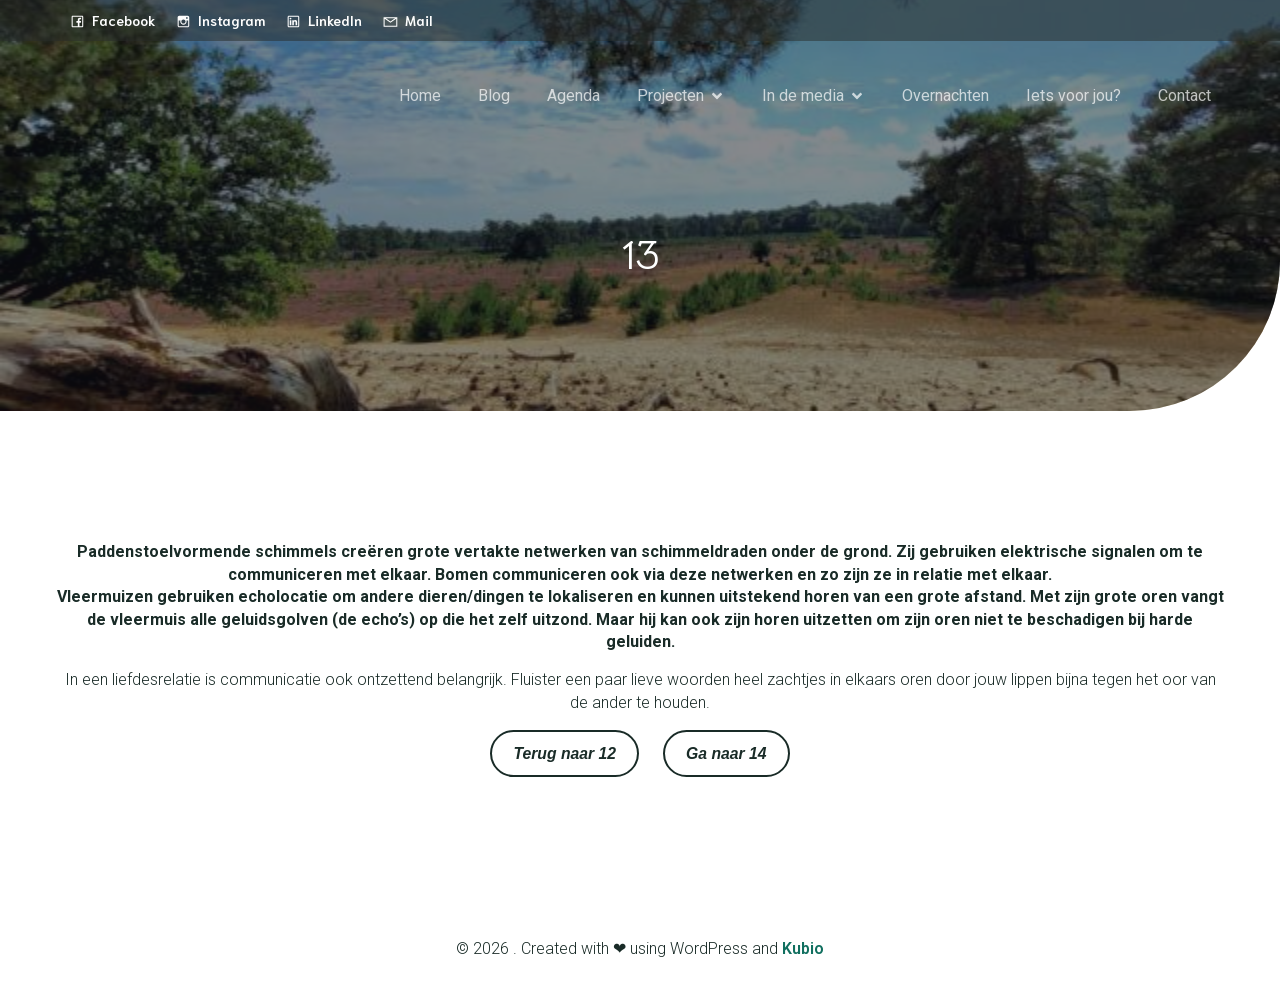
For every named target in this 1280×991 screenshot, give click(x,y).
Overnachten (945, 95)
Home (420, 95)
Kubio (803, 948)
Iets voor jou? (1073, 95)
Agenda (573, 95)
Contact (1184, 95)
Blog (494, 95)
